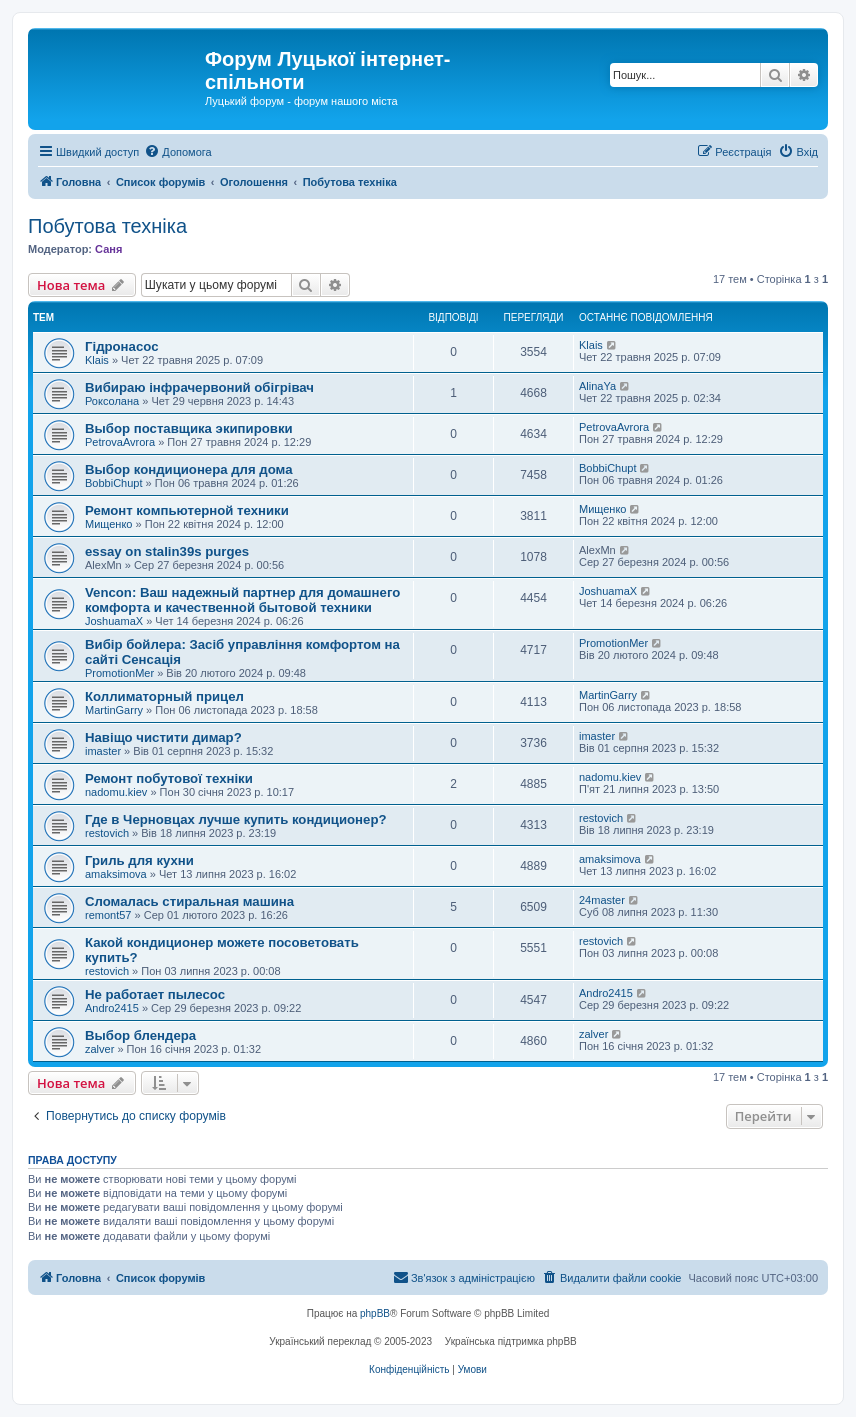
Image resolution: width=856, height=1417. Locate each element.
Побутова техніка (107, 226)
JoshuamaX (114, 621)
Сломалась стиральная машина (189, 901)
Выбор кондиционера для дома (189, 469)
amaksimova (116, 874)
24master (602, 900)
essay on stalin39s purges (167, 551)
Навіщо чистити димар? (163, 737)
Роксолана (112, 401)
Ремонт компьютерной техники (187, 510)
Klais (97, 360)
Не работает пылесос (155, 994)
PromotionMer (119, 673)
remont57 (108, 915)
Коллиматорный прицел (164, 696)
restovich (107, 833)
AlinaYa (597, 386)
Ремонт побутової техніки (169, 778)
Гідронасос (121, 346)
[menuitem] (177, 152)
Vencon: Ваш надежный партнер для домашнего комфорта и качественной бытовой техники (242, 600)
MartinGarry (114, 710)
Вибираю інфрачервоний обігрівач (199, 387)
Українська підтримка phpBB (511, 1341)
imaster (103, 751)
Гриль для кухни (139, 860)
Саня (108, 249)
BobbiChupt (114, 483)
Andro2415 (112, 1008)
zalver (99, 1049)
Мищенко (108, 524)
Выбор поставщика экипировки (189, 428)
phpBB (375, 1313)
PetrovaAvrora (120, 442)
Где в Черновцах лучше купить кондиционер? (236, 819)
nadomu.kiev (116, 792)
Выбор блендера (140, 1035)
